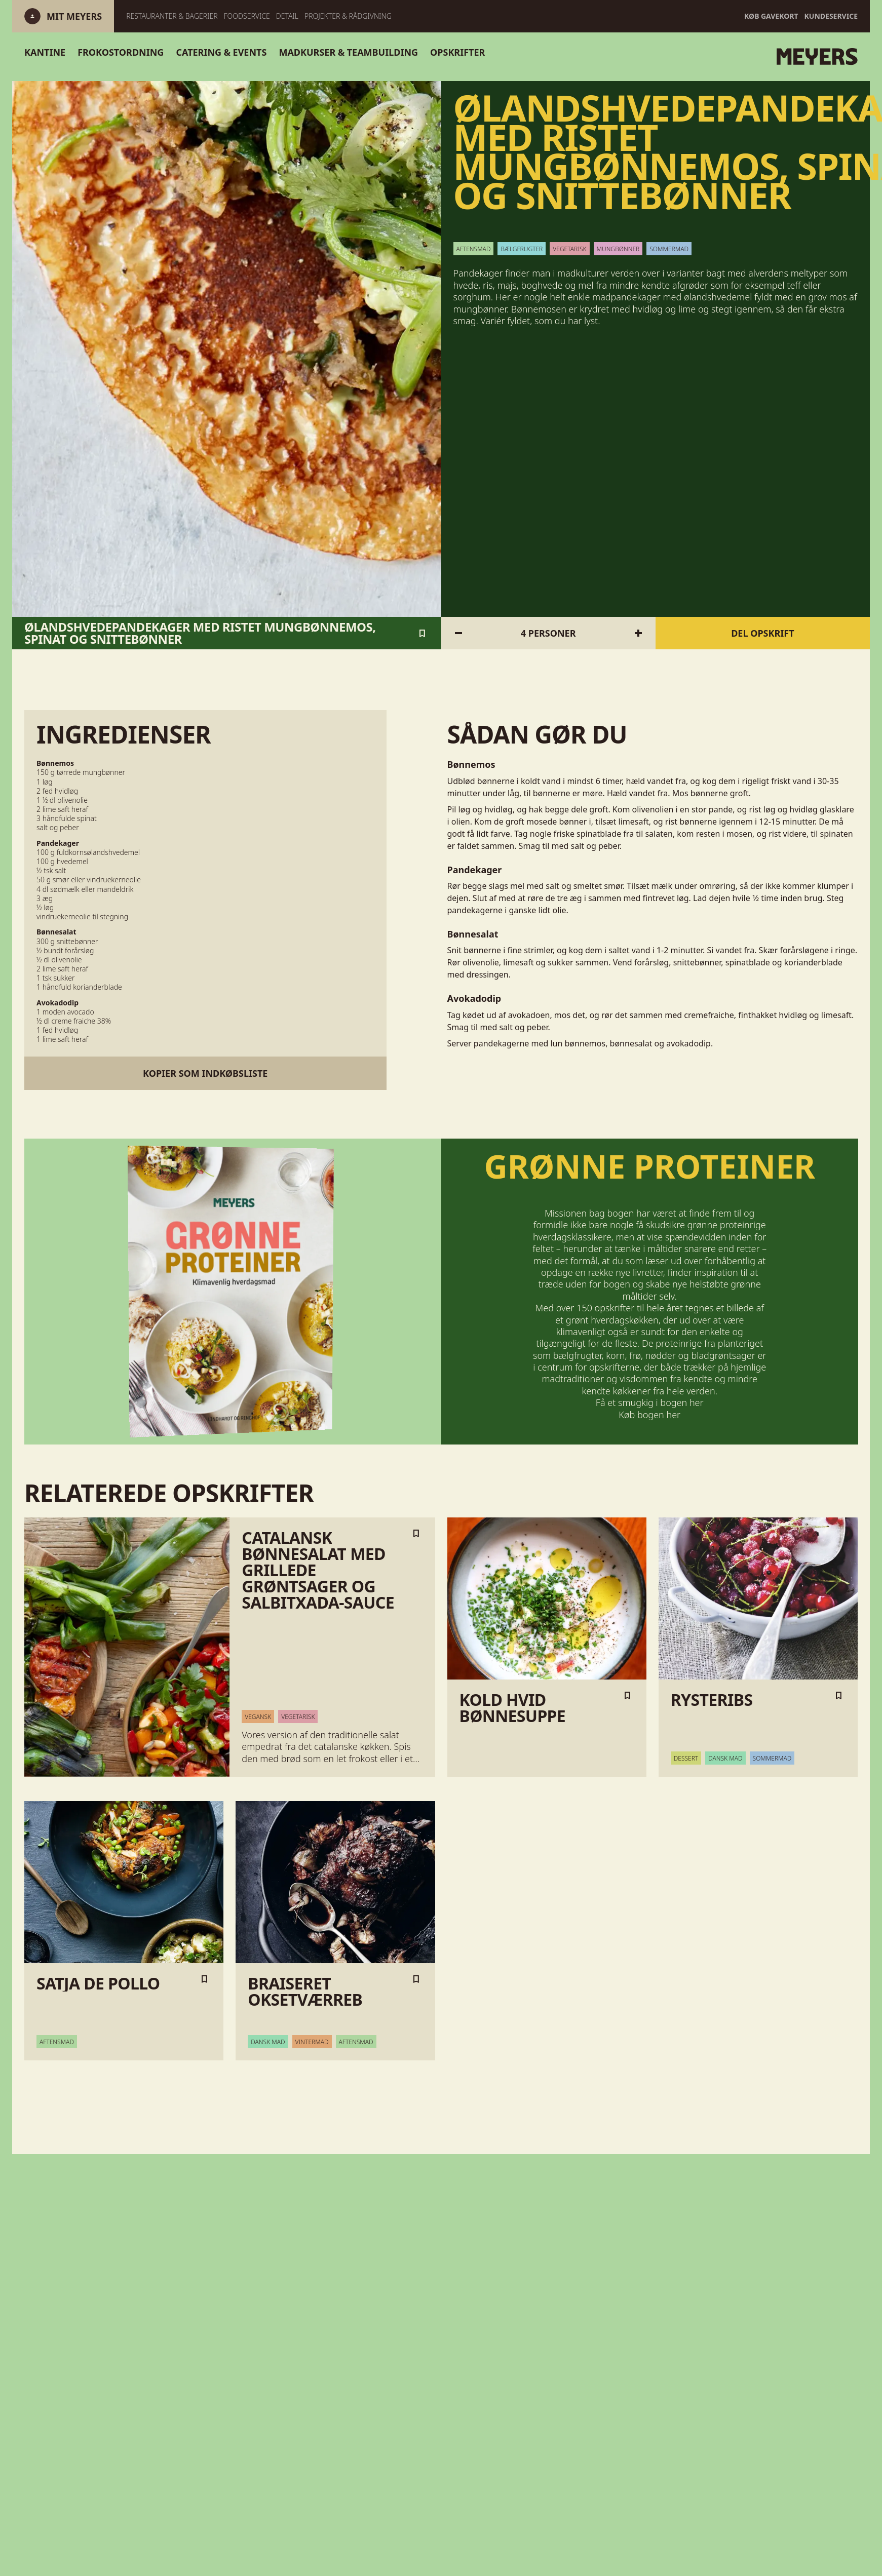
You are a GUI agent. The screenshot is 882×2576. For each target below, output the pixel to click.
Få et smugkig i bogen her (649, 1402)
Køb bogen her (649, 1414)
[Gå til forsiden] (681, 57)
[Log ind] (74, 16)
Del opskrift (762, 633)
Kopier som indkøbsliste (205, 1073)
